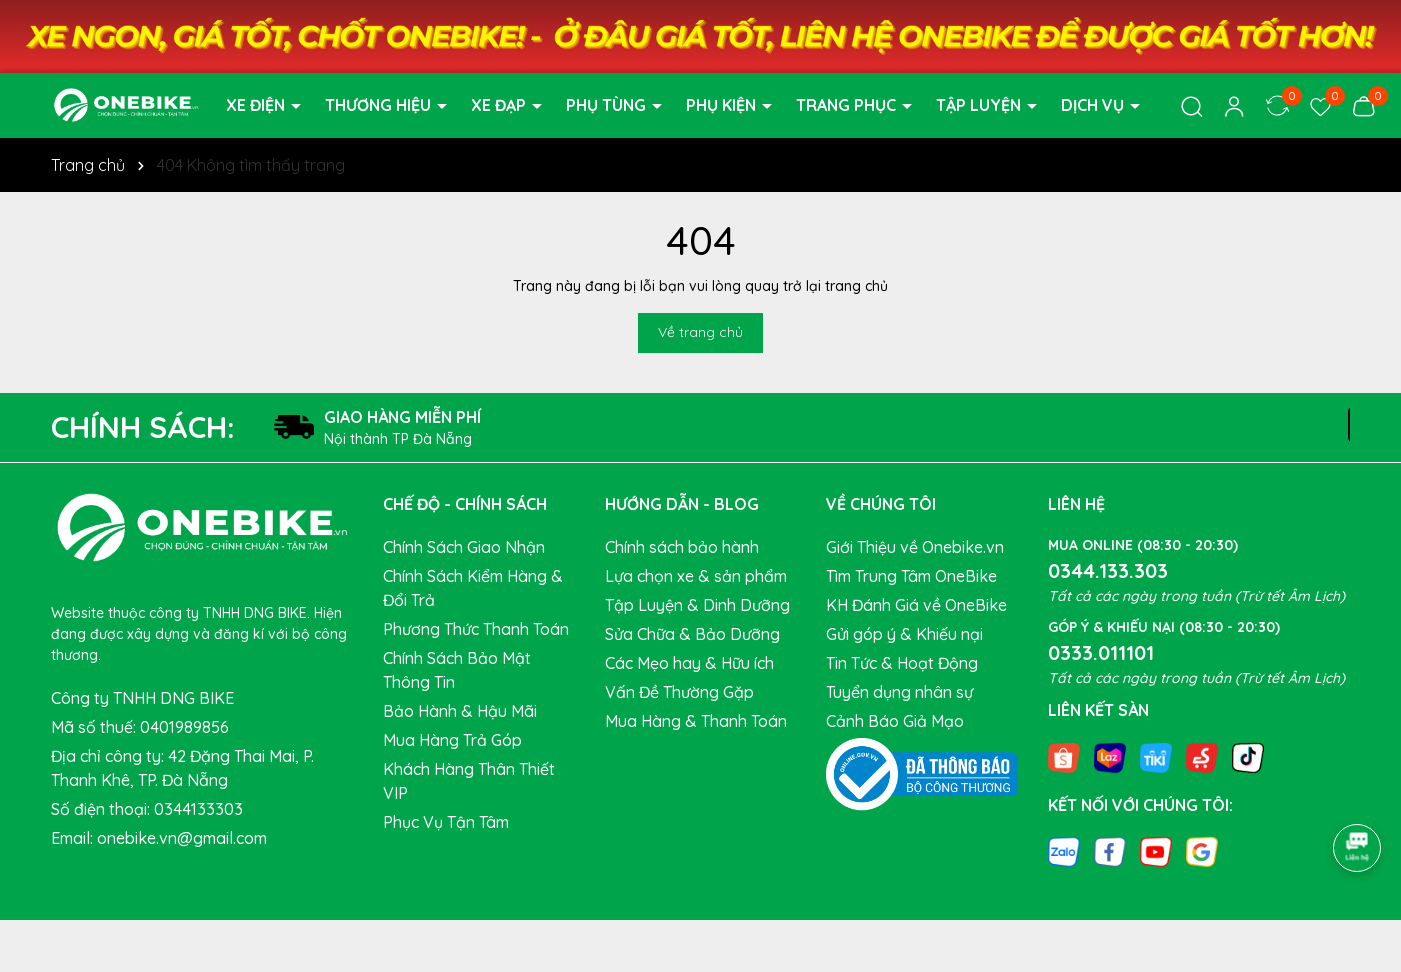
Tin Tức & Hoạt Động (902, 663)
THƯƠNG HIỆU (380, 105)
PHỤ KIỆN (723, 105)
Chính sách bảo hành (682, 547)
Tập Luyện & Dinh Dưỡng (697, 605)
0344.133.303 (1108, 570)
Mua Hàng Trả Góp (452, 740)
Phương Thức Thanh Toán (476, 629)
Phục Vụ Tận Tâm (446, 822)
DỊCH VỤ (1094, 105)
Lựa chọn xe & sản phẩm (696, 576)
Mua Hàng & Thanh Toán (696, 721)
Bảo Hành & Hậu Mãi (460, 711)
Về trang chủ (700, 332)
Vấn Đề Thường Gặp (679, 692)
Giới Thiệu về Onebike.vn (915, 547)
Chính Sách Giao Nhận (464, 547)
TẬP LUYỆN (980, 105)
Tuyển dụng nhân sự (899, 692)
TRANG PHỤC (848, 105)
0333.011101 (1101, 652)
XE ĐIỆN (257, 105)
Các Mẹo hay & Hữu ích (689, 663)
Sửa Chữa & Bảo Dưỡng (692, 634)
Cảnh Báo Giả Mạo (895, 721)
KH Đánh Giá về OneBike (916, 605)
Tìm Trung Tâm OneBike (911, 576)
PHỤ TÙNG (608, 105)
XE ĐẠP (500, 105)
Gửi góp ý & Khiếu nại (904, 634)
